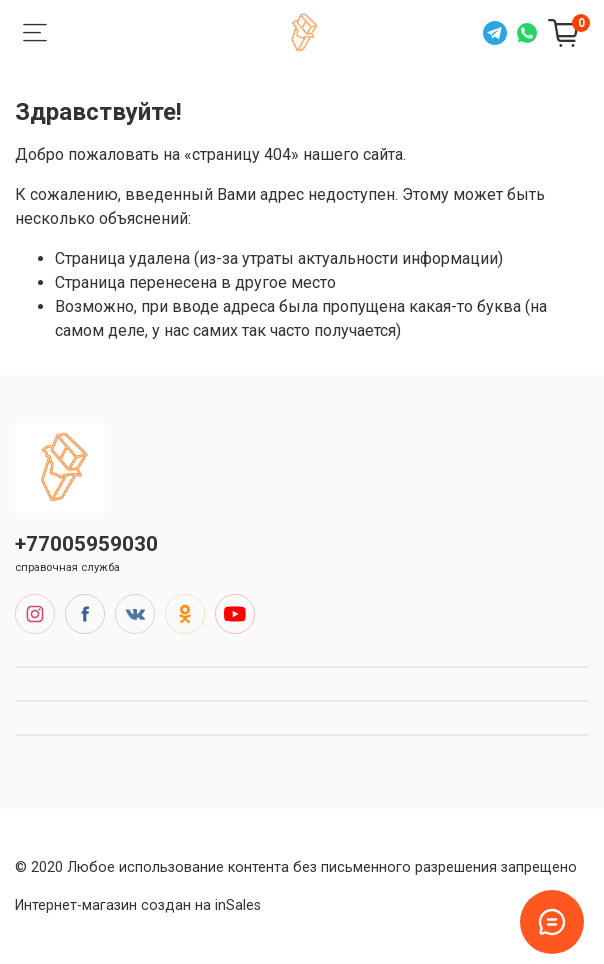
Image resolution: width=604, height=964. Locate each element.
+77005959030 (86, 544)
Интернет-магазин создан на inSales (138, 905)
